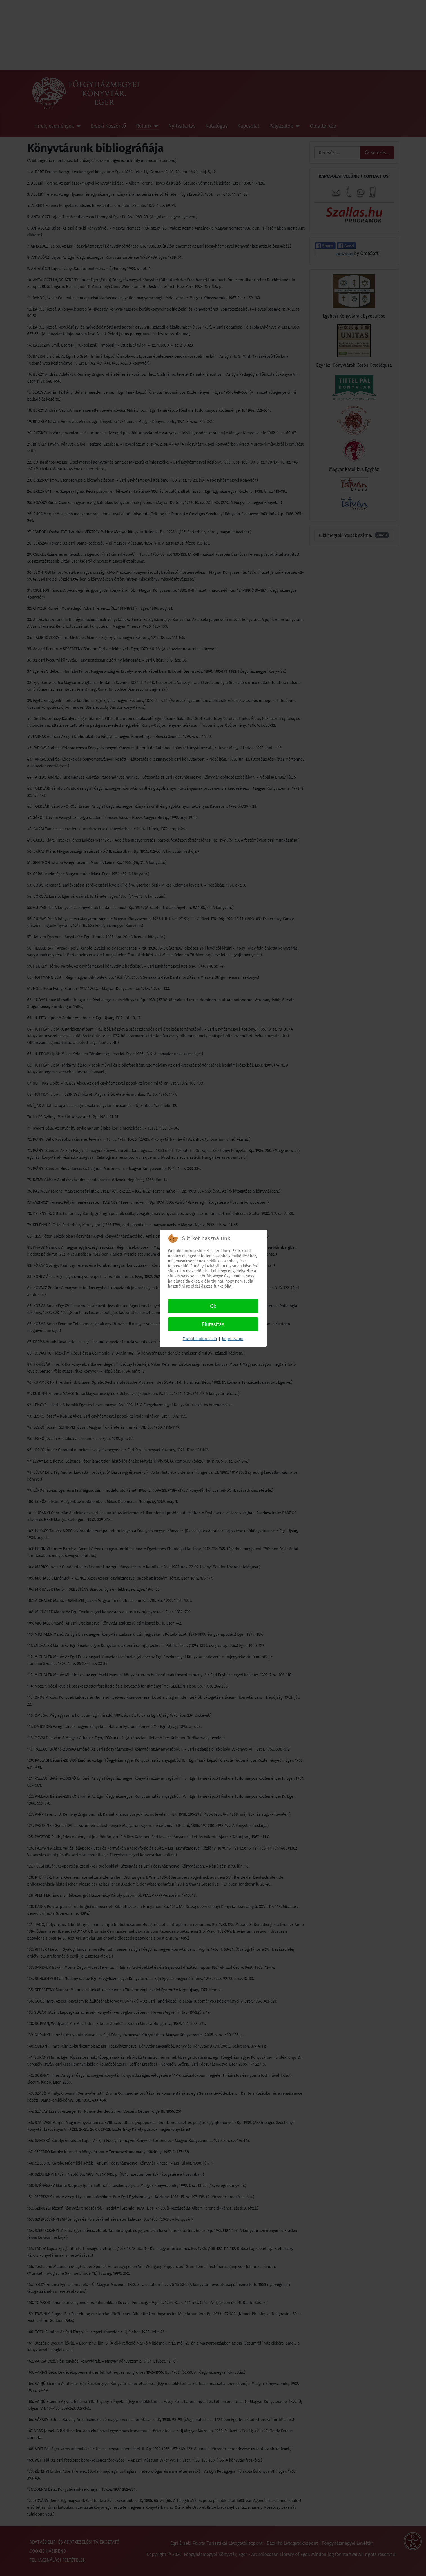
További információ (200, 1339)
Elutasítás (213, 1324)
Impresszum (232, 1339)
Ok (213, 1306)
